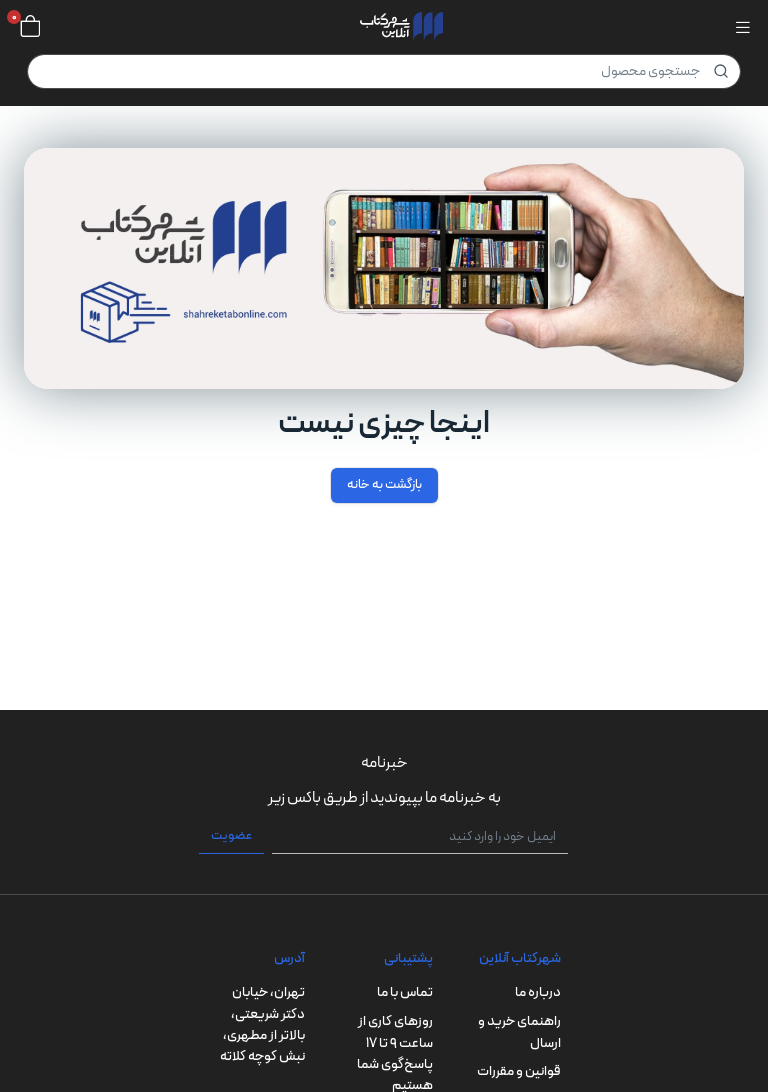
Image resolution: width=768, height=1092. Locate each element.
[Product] (384, 71)
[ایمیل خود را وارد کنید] (420, 837)
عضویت (231, 836)
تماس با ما (405, 992)
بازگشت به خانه (384, 485)
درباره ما (538, 992)
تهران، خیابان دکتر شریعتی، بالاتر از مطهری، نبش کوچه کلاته (262, 1024)
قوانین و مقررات (519, 1071)
